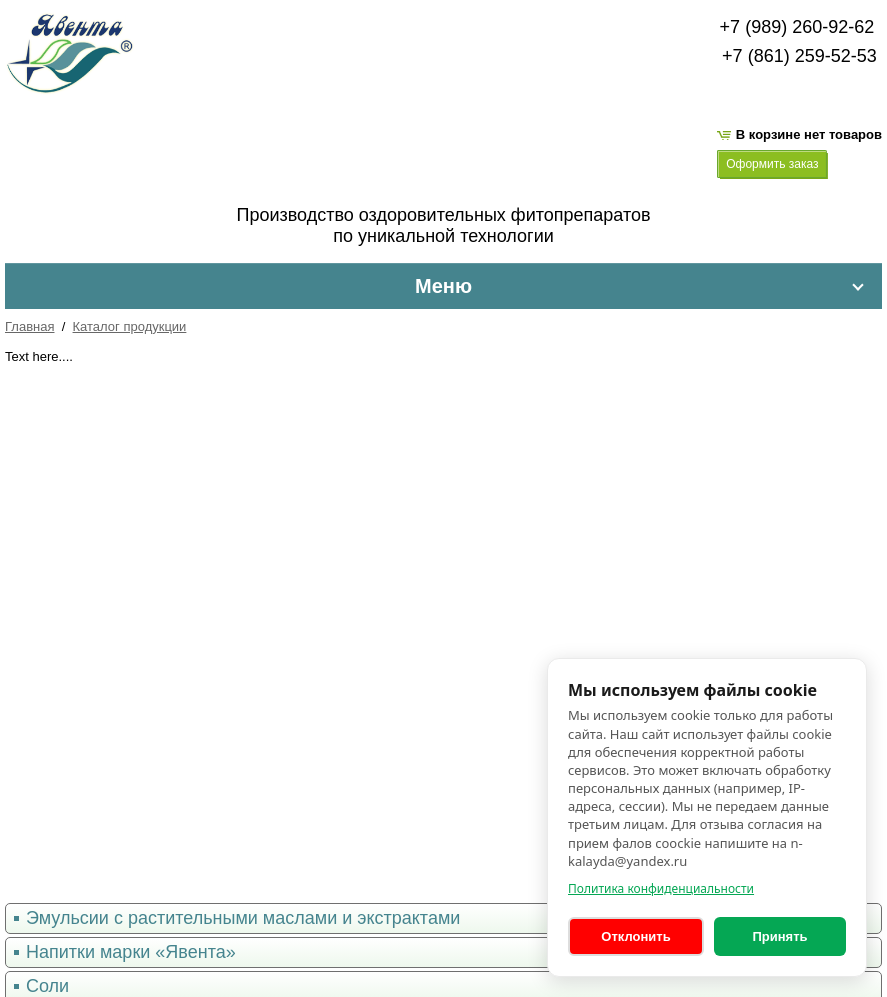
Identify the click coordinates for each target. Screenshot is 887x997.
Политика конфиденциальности (661, 888)
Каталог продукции (130, 326)
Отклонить (635, 936)
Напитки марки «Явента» (131, 952)
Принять (779, 936)
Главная (29, 326)
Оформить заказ (772, 164)
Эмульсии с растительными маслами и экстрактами (243, 918)
